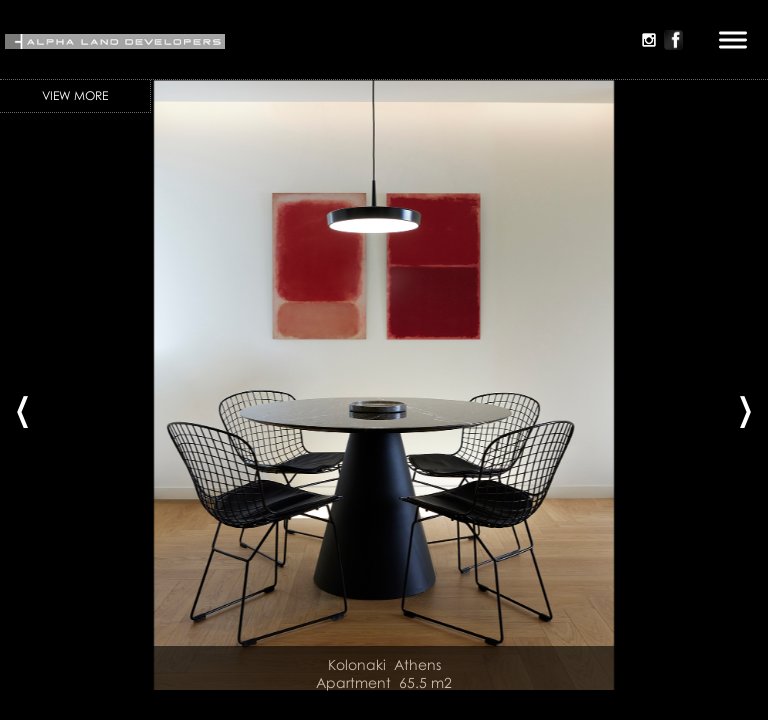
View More (75, 95)
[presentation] (22, 405)
